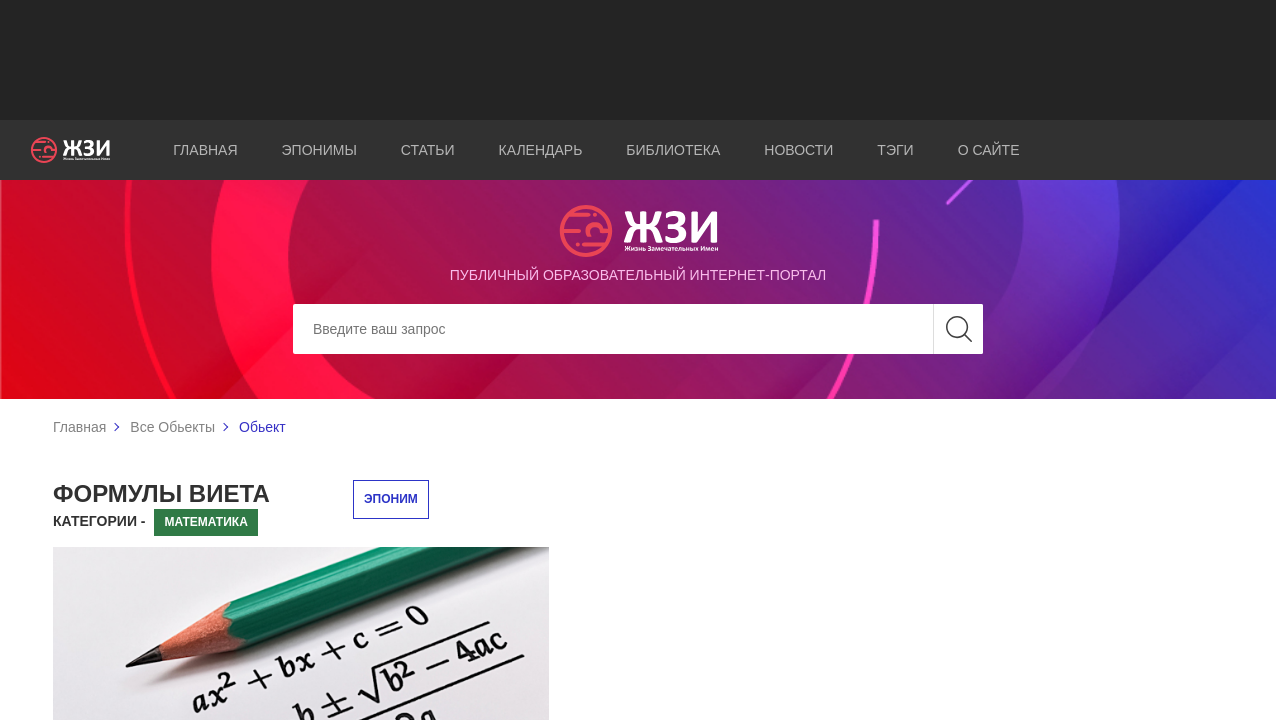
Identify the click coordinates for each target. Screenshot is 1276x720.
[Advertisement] (638, 60)
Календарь (541, 150)
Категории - (99, 521)
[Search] (638, 329)
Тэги (895, 150)
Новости (798, 150)
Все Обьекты (172, 427)
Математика (205, 522)
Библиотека (673, 150)
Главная (205, 150)
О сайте (989, 150)
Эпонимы (319, 150)
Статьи (428, 150)
